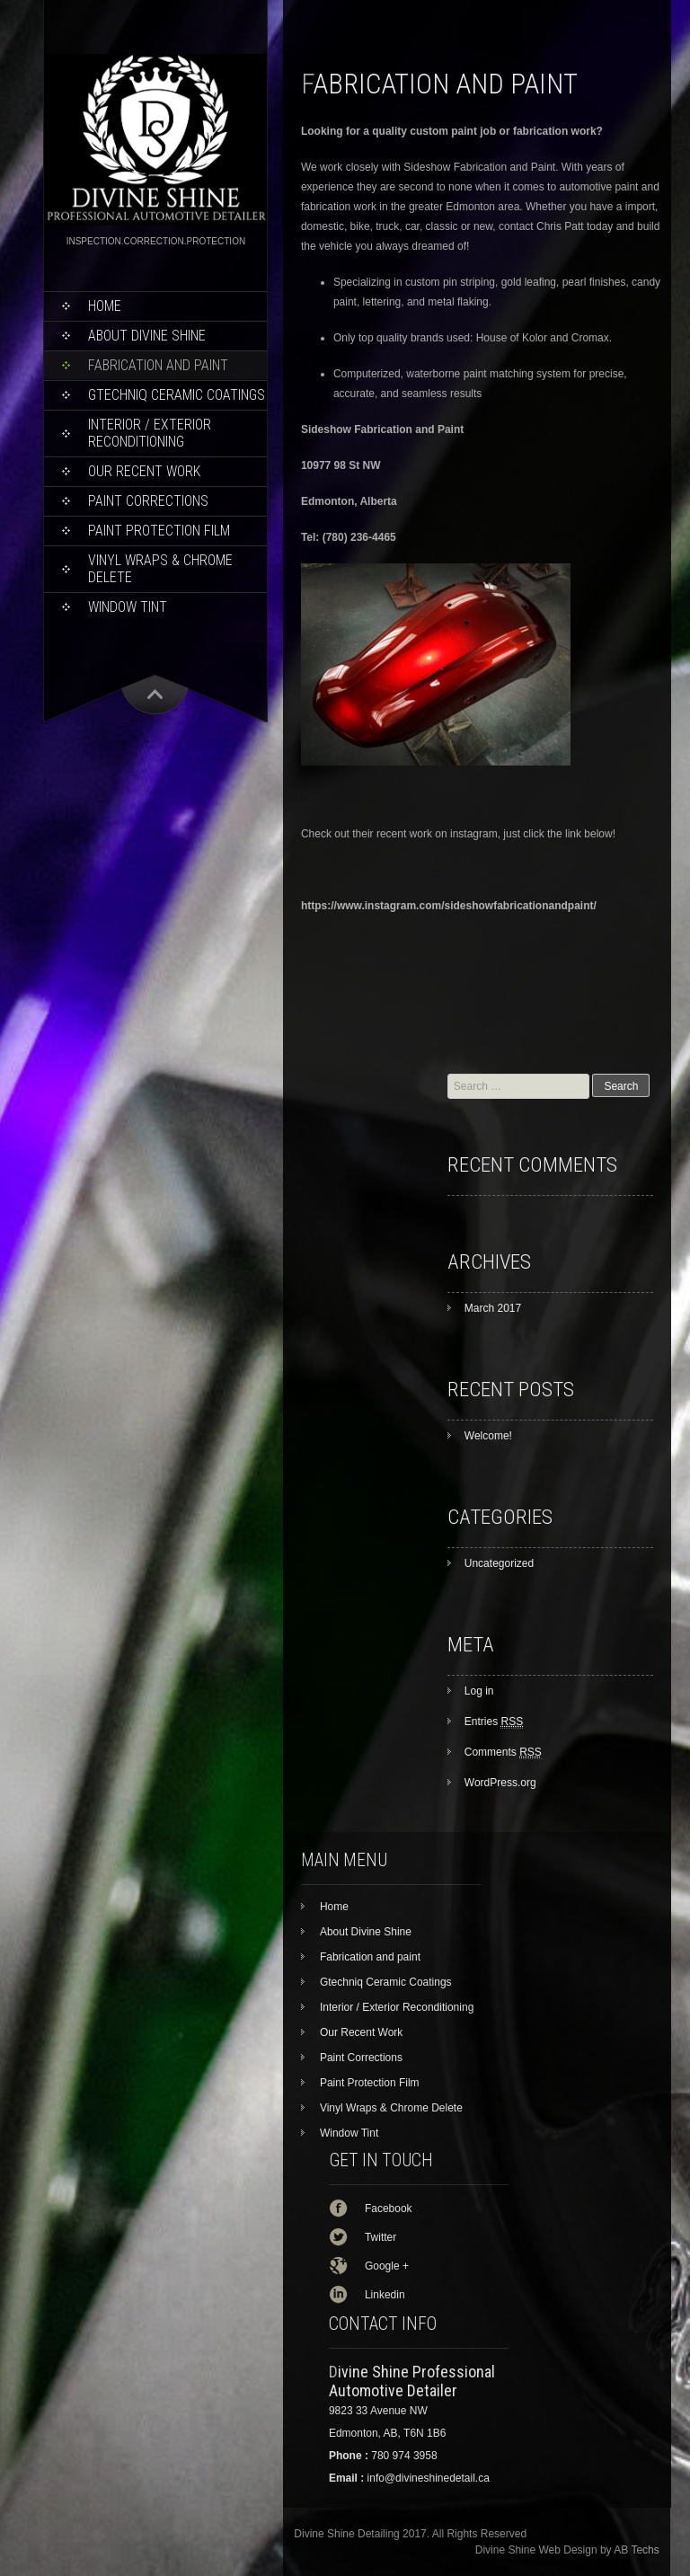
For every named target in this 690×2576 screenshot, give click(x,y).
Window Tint (127, 606)
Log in (479, 1691)
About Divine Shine (147, 335)
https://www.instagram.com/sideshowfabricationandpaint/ (449, 905)
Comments (503, 1752)
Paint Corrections (148, 500)
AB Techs (636, 2550)
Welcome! (488, 1436)
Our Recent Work (144, 471)
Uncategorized (499, 1563)
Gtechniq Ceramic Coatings (176, 394)
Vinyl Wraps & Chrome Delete (160, 569)
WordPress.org (500, 1782)
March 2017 (492, 1308)
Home (104, 305)
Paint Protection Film (159, 530)
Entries (493, 1721)
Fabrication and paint (158, 365)
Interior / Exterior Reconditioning (149, 433)
